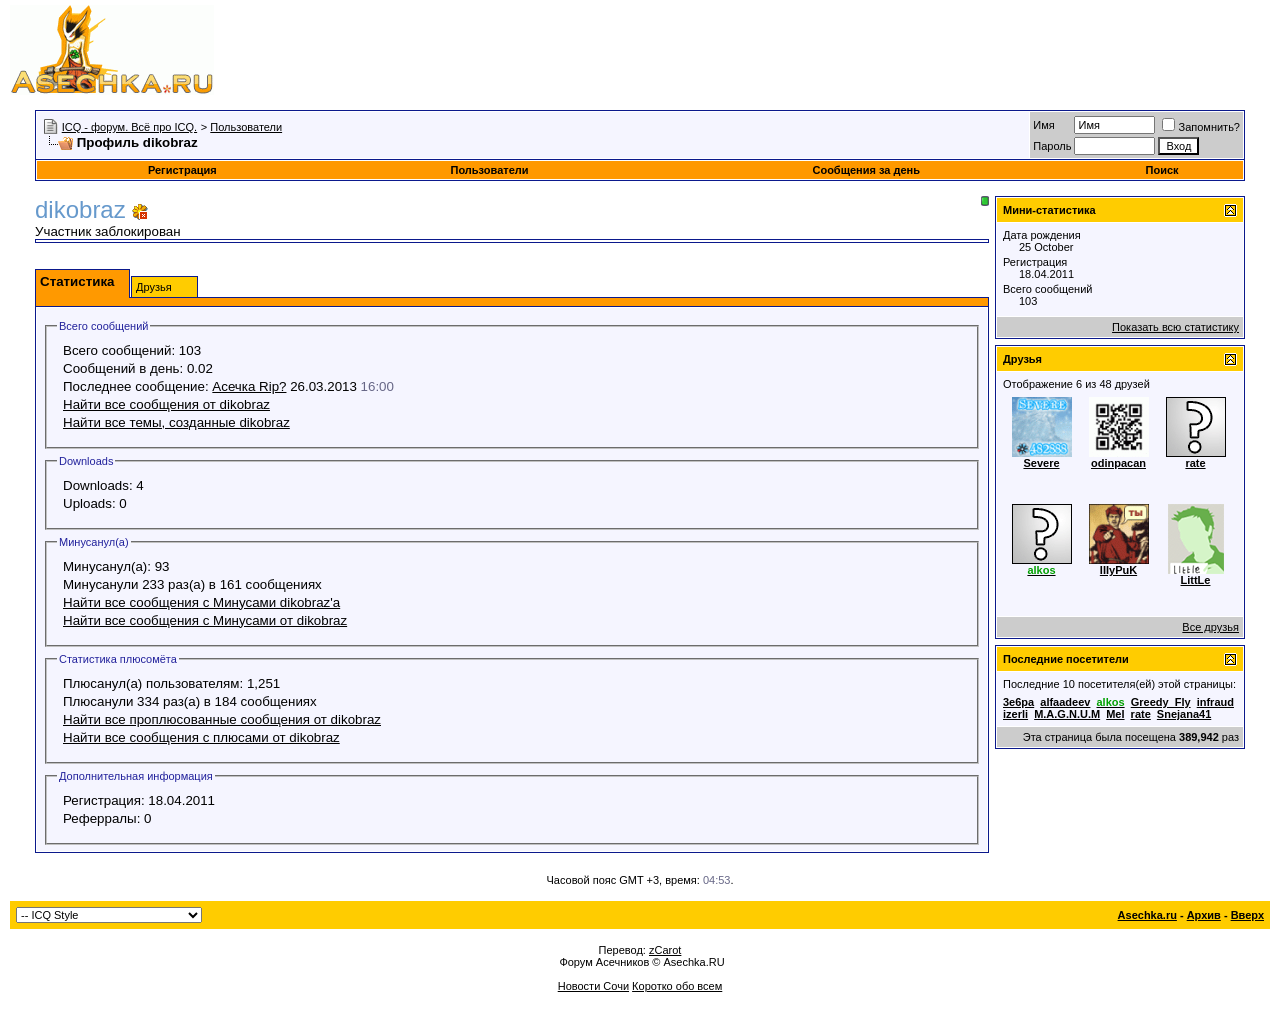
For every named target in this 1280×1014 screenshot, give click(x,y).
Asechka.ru (1147, 915)
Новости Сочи (593, 986)
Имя (1043, 125)
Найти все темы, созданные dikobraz (176, 422)
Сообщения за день (865, 170)
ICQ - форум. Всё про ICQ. (129, 127)
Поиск (1162, 170)
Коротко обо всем (677, 986)
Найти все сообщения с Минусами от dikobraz (205, 620)
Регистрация (182, 170)
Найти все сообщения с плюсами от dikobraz (201, 737)
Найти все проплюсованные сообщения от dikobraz (222, 719)
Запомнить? (1201, 127)
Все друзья (1210, 627)
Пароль (1052, 146)
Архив (1204, 915)
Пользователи (246, 127)
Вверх (1247, 915)
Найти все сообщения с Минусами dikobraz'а (201, 602)
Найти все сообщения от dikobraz (166, 404)
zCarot (665, 950)
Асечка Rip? (249, 386)
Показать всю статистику (1175, 327)
